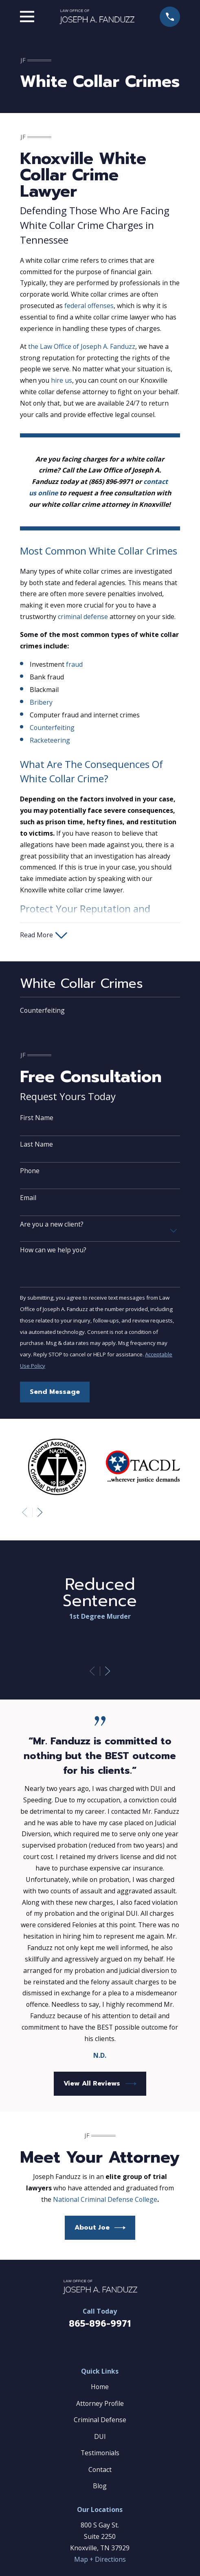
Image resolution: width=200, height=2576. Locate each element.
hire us (61, 380)
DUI (100, 2436)
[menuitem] (100, 1010)
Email (28, 1198)
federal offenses (89, 305)
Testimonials (100, 2452)
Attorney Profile (100, 2403)
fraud (74, 664)
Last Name (36, 1144)
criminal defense (83, 616)
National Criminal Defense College (105, 2199)
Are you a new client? (52, 1224)
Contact (100, 2469)
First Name (36, 1118)
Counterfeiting (52, 727)
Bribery (41, 702)
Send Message (55, 1392)
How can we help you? (53, 1250)
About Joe (100, 2227)
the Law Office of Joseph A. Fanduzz (81, 346)
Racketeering (50, 740)
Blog (100, 2485)
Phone (30, 1171)
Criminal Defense (100, 2419)
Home (100, 2386)
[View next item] (39, 1512)
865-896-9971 (100, 2323)
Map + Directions (100, 2559)
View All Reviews (100, 2083)
